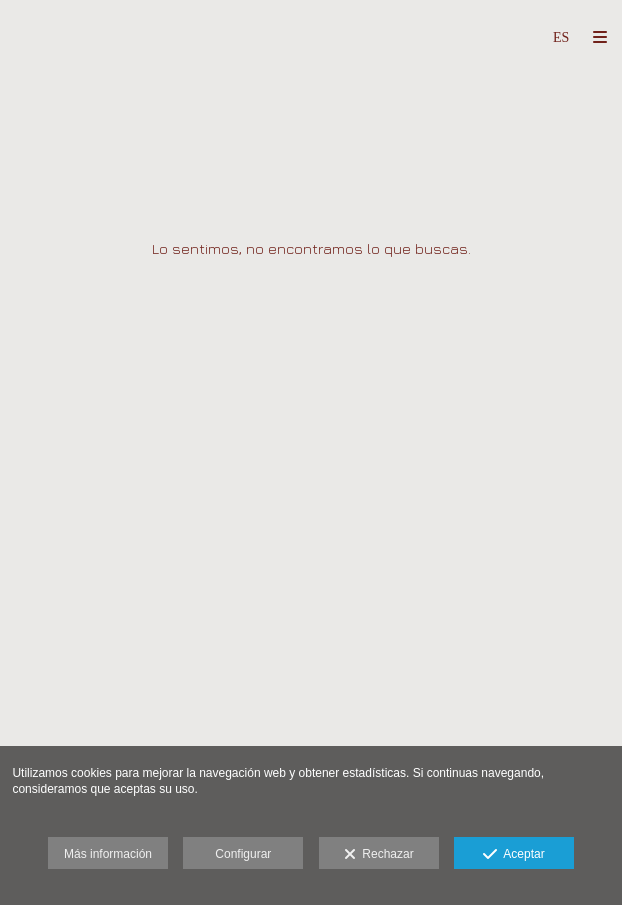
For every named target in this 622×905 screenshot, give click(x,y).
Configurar (243, 854)
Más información (108, 854)
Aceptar (513, 855)
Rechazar (379, 855)
